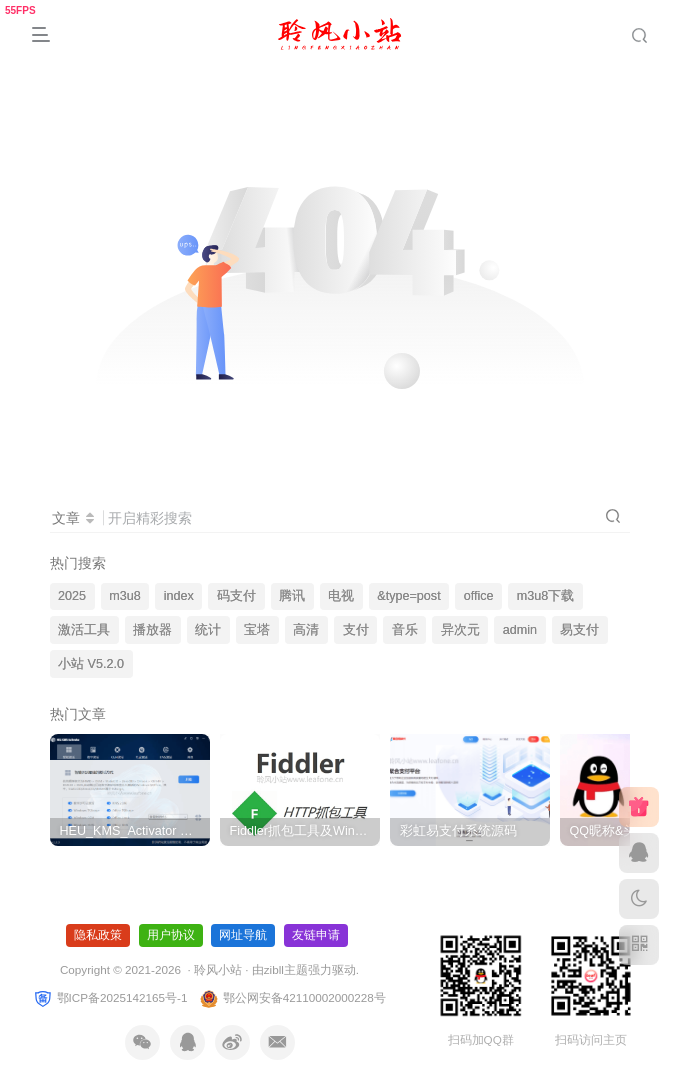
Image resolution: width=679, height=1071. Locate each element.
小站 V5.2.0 (91, 664)
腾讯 (292, 596)
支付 (356, 630)
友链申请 (316, 935)
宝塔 (257, 630)
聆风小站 (218, 969)
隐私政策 (98, 935)
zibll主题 (286, 969)
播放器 (152, 630)
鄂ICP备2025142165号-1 (110, 997)
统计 (208, 630)
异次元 (460, 630)
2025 (72, 596)
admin (520, 630)
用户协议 (171, 935)
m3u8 (125, 596)
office (479, 596)
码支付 (236, 596)
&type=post (408, 596)
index (179, 596)
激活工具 (84, 630)
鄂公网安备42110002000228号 (292, 997)
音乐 (405, 630)
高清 (306, 630)
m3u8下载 (546, 596)
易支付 (579, 630)
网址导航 (243, 935)
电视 (341, 596)
